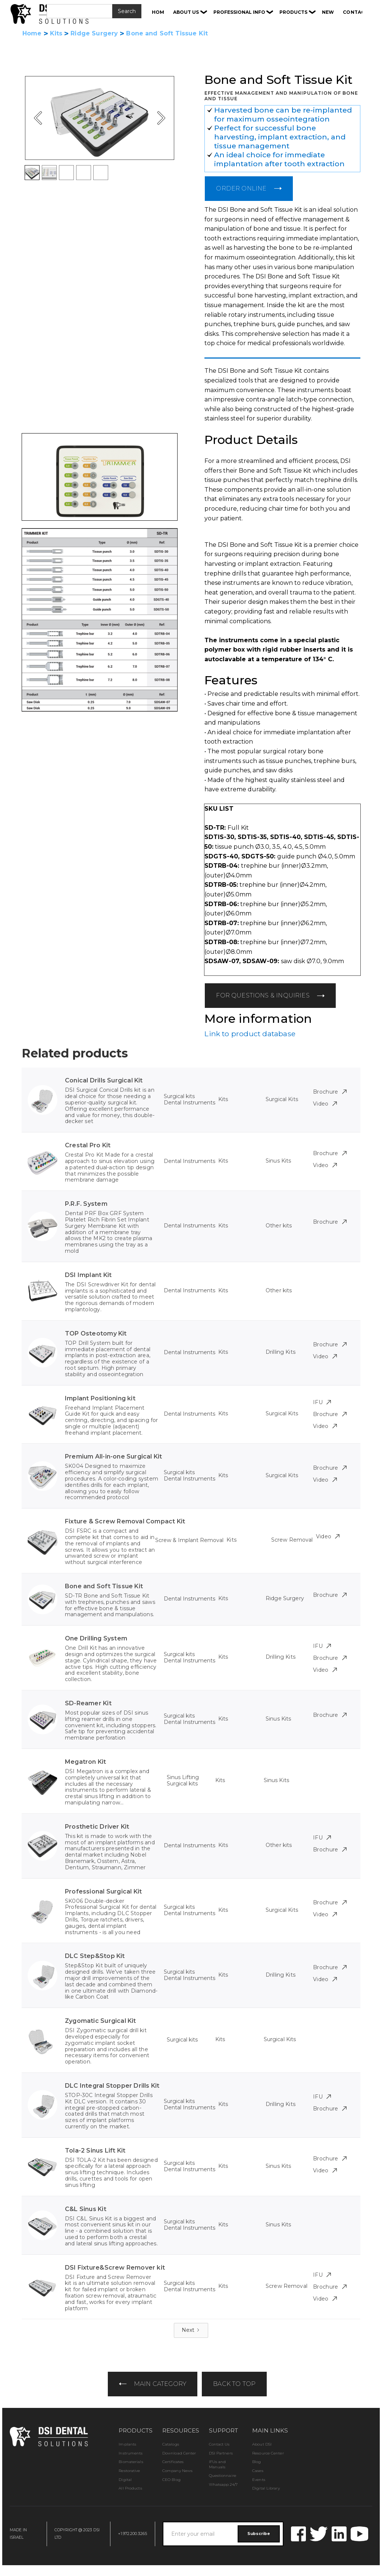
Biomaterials (131, 2461)
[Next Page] (191, 2330)
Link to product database (249, 1033)
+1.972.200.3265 (132, 2533)
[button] (190, 12)
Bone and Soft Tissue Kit (167, 34)
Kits (56, 34)
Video (325, 1103)
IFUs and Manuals (217, 2464)
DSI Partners (221, 2453)
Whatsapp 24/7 (223, 2484)
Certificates (173, 2461)
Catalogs (170, 2444)
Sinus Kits (278, 1160)
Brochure (330, 1091)
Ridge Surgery (94, 34)
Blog (256, 2461)
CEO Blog (171, 2479)
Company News (177, 2470)
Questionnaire (222, 2475)
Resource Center (268, 2453)
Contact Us (219, 2444)
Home (32, 34)
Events (258, 2479)
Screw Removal (292, 1539)
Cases (257, 2470)
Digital (125, 2479)
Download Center (179, 2453)
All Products (130, 2488)
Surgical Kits (282, 1099)
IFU (322, 1402)
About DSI (262, 2444)
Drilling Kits (280, 1352)
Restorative (129, 2470)
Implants (127, 2444)
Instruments (131, 2453)
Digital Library (266, 2488)
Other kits (279, 1225)
